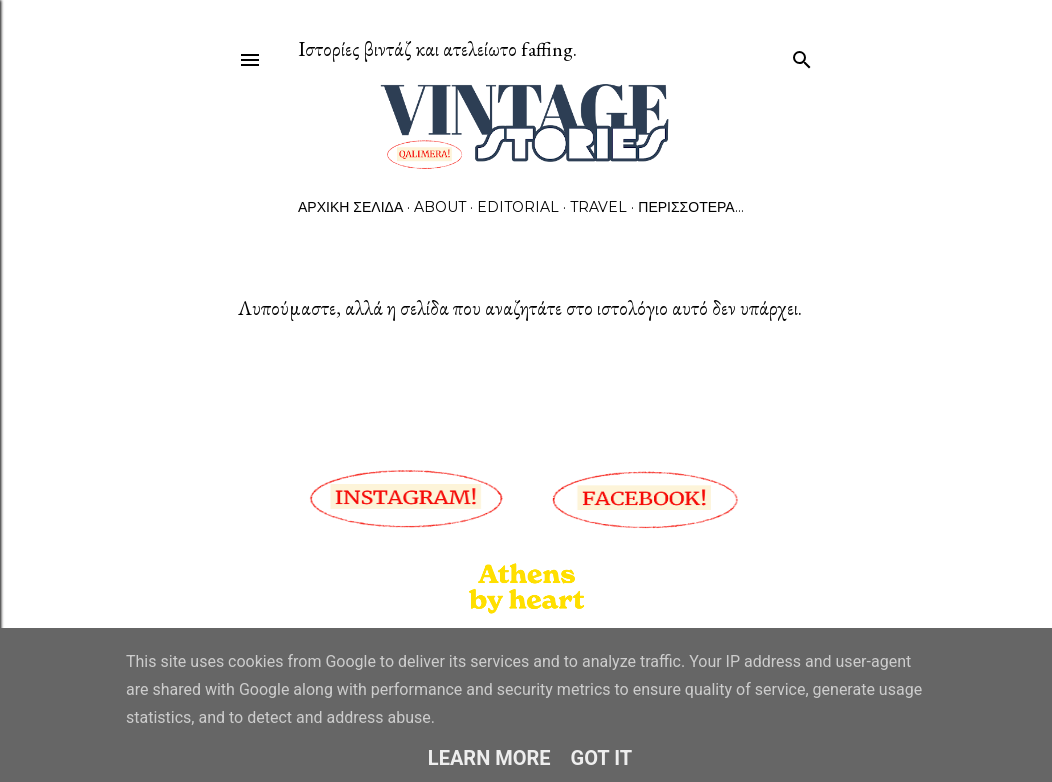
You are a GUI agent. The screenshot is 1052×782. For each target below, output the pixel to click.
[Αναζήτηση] (802, 55)
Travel (598, 207)
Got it (602, 758)
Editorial (518, 207)
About (440, 207)
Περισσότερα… (690, 207)
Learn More (489, 758)
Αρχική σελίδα (350, 207)
